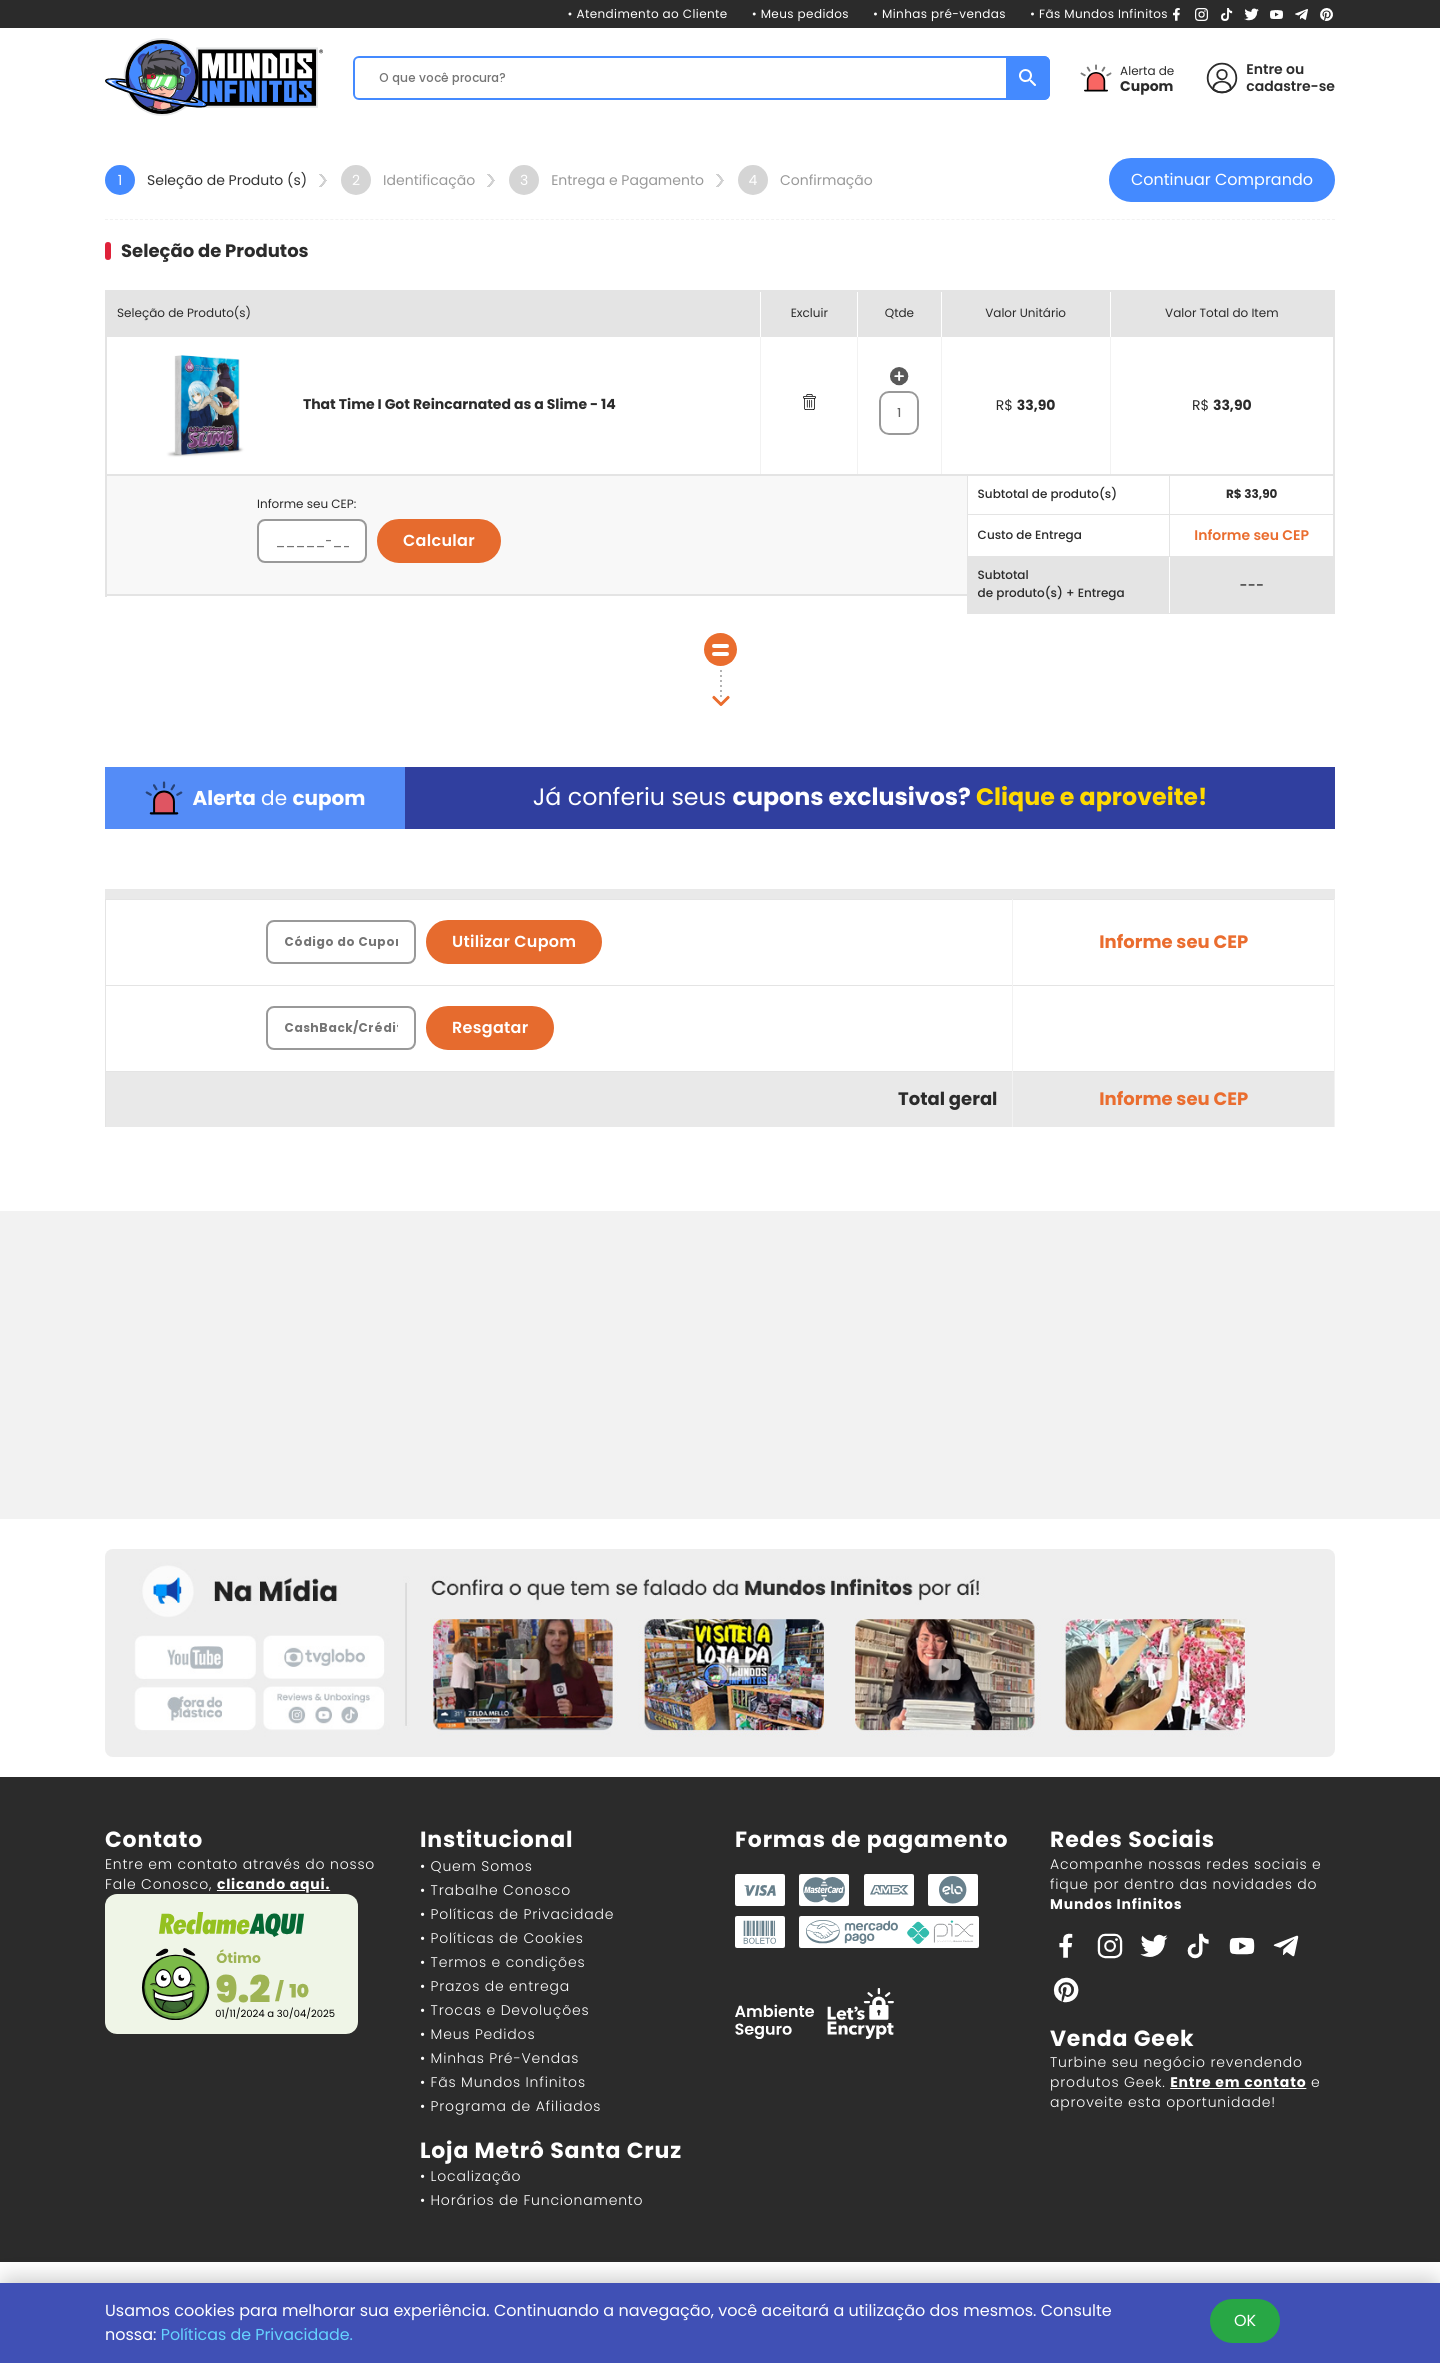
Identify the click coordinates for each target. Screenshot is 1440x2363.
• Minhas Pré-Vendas (499, 2059)
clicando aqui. (273, 1885)
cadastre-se (1290, 86)
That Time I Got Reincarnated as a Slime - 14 (459, 405)
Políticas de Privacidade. (258, 2334)
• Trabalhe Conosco (495, 1891)
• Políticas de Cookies (502, 1939)
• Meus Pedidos (477, 2035)
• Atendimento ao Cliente (647, 14)
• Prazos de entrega (495, 1987)
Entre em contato (1238, 2083)
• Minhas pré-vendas (939, 14)
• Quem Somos (476, 1867)
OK (1245, 2320)
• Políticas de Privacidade (517, 1915)
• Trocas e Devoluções (504, 2011)
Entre (1264, 69)
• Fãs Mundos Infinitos (1099, 14)
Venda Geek (1122, 2039)
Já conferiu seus (869, 798)
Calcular (439, 541)
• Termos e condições (502, 1963)
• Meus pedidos (800, 14)
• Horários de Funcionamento (531, 2201)
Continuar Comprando (1222, 180)
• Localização (470, 2177)
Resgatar (490, 1028)
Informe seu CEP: (306, 505)
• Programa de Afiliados (510, 2107)
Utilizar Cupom (514, 942)
